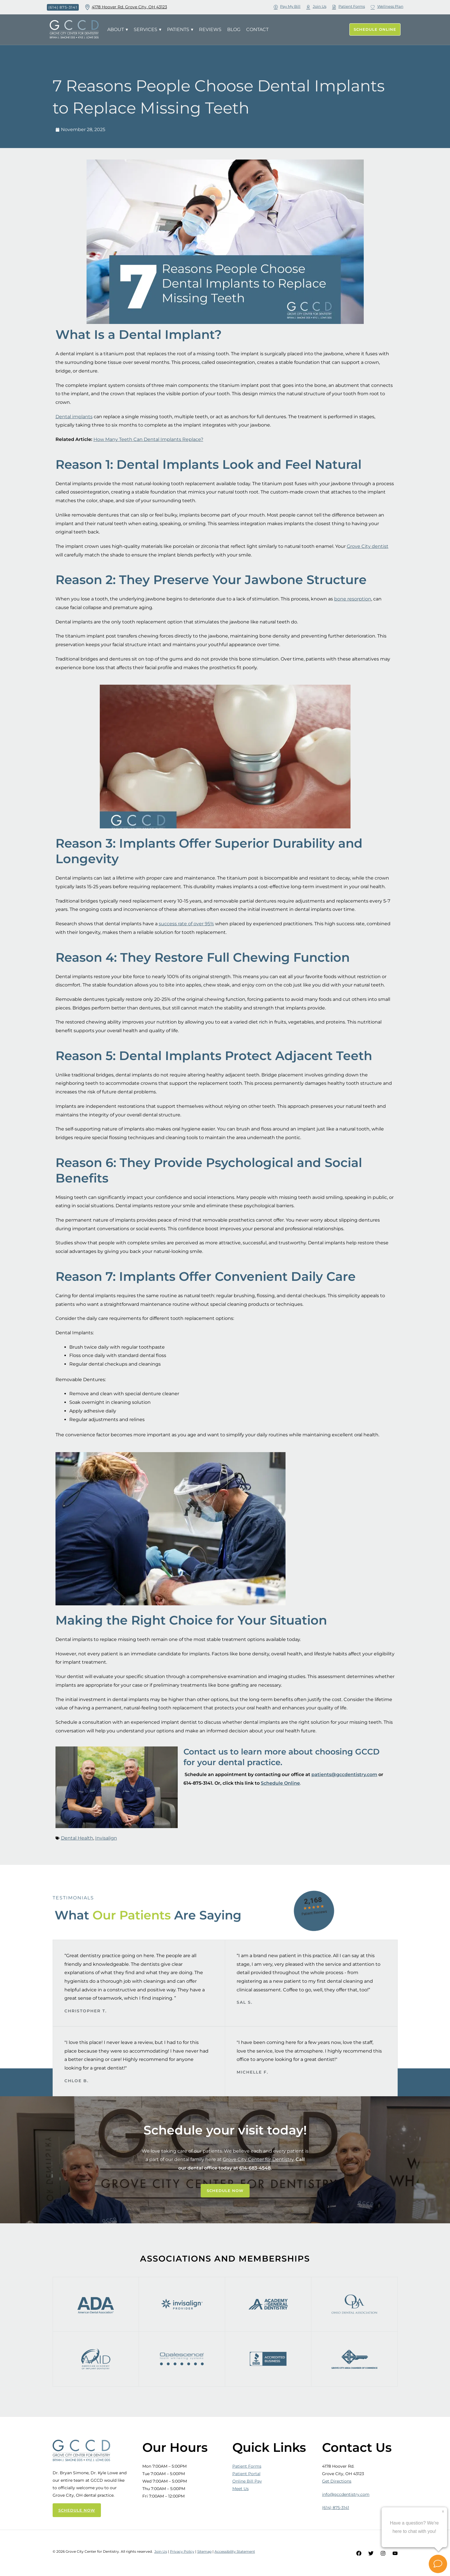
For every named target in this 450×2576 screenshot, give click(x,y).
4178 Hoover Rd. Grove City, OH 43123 (129, 6)
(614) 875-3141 (335, 2507)
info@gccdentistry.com (345, 2494)
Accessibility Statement (235, 2551)
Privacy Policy (182, 2551)
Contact (257, 29)
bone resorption (352, 599)
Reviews (210, 29)
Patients (180, 29)
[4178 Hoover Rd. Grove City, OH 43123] (87, 7)
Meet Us (240, 2488)
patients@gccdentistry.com (344, 1774)
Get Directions (336, 2481)
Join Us (160, 2551)
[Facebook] (358, 2553)
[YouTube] (395, 2553)
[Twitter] (371, 2553)
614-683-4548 (255, 2168)
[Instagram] (383, 2553)
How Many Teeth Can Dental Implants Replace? (148, 439)
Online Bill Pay (247, 2481)
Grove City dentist (367, 546)
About (117, 29)
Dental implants (74, 416)
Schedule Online (280, 1783)
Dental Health (77, 1838)
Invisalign (106, 1838)
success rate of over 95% (186, 923)
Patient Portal (246, 2473)
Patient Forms (246, 2466)
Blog (233, 29)
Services (147, 29)
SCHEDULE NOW (76, 2510)
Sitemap (204, 2551)
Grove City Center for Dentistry (258, 2159)
